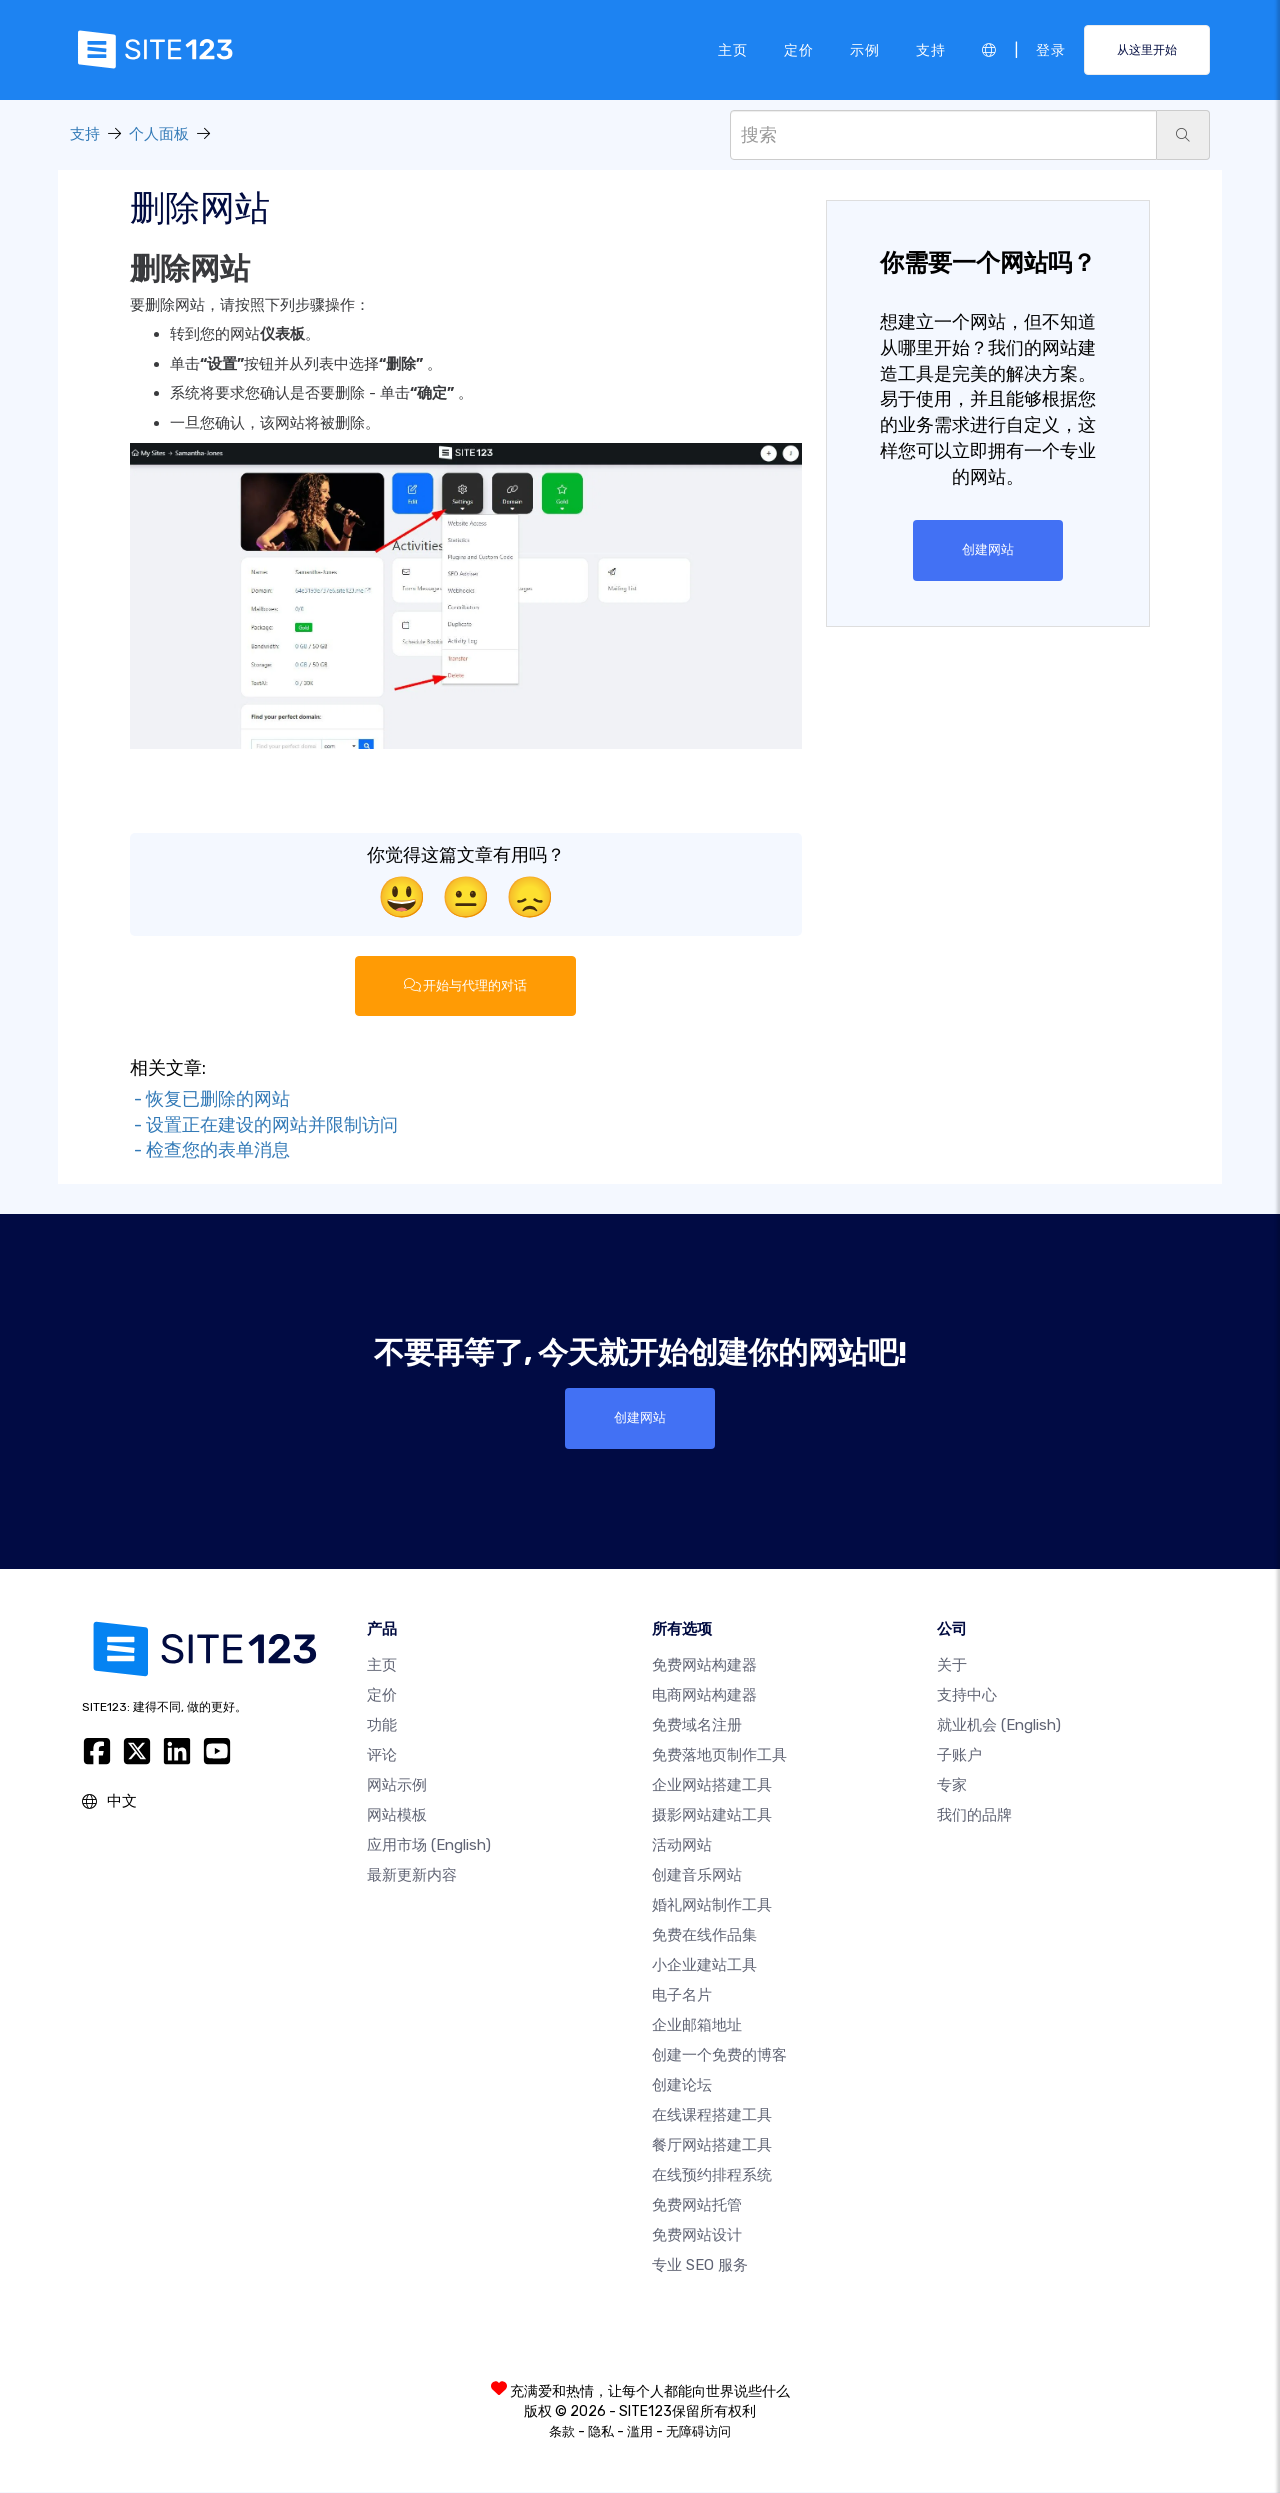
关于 (952, 1666)
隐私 (601, 2432)
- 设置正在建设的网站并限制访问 (264, 1125)
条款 (562, 2432)
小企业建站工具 (704, 1966)
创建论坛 (682, 2086)
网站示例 (397, 1786)
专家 (952, 1786)
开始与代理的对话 (466, 986)
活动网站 (682, 1846)
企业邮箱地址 (697, 2026)
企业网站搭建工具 (712, 1786)
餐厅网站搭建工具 (712, 2146)
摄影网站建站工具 (712, 1816)
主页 (733, 49)
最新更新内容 (412, 1876)
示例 (865, 49)
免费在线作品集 (704, 1936)
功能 (382, 1726)
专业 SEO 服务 (700, 2266)
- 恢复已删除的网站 (210, 1099)
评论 (382, 1756)
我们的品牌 (974, 1816)
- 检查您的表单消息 (210, 1151)
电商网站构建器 (704, 1696)
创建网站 (988, 550)
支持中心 (967, 1696)
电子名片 (682, 1996)
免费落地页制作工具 (719, 1756)
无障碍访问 (698, 2432)
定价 (799, 49)
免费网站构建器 (704, 1666)
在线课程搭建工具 (712, 2116)
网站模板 (397, 1816)
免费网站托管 (697, 2206)
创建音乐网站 (697, 1876)
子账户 (959, 1756)
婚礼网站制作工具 (712, 1906)
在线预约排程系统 (712, 2176)
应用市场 (429, 1846)
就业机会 (999, 1726)
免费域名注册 (697, 1726)
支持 (931, 49)
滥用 (640, 2432)
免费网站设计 (697, 2236)
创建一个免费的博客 (719, 2056)
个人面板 (159, 134)
